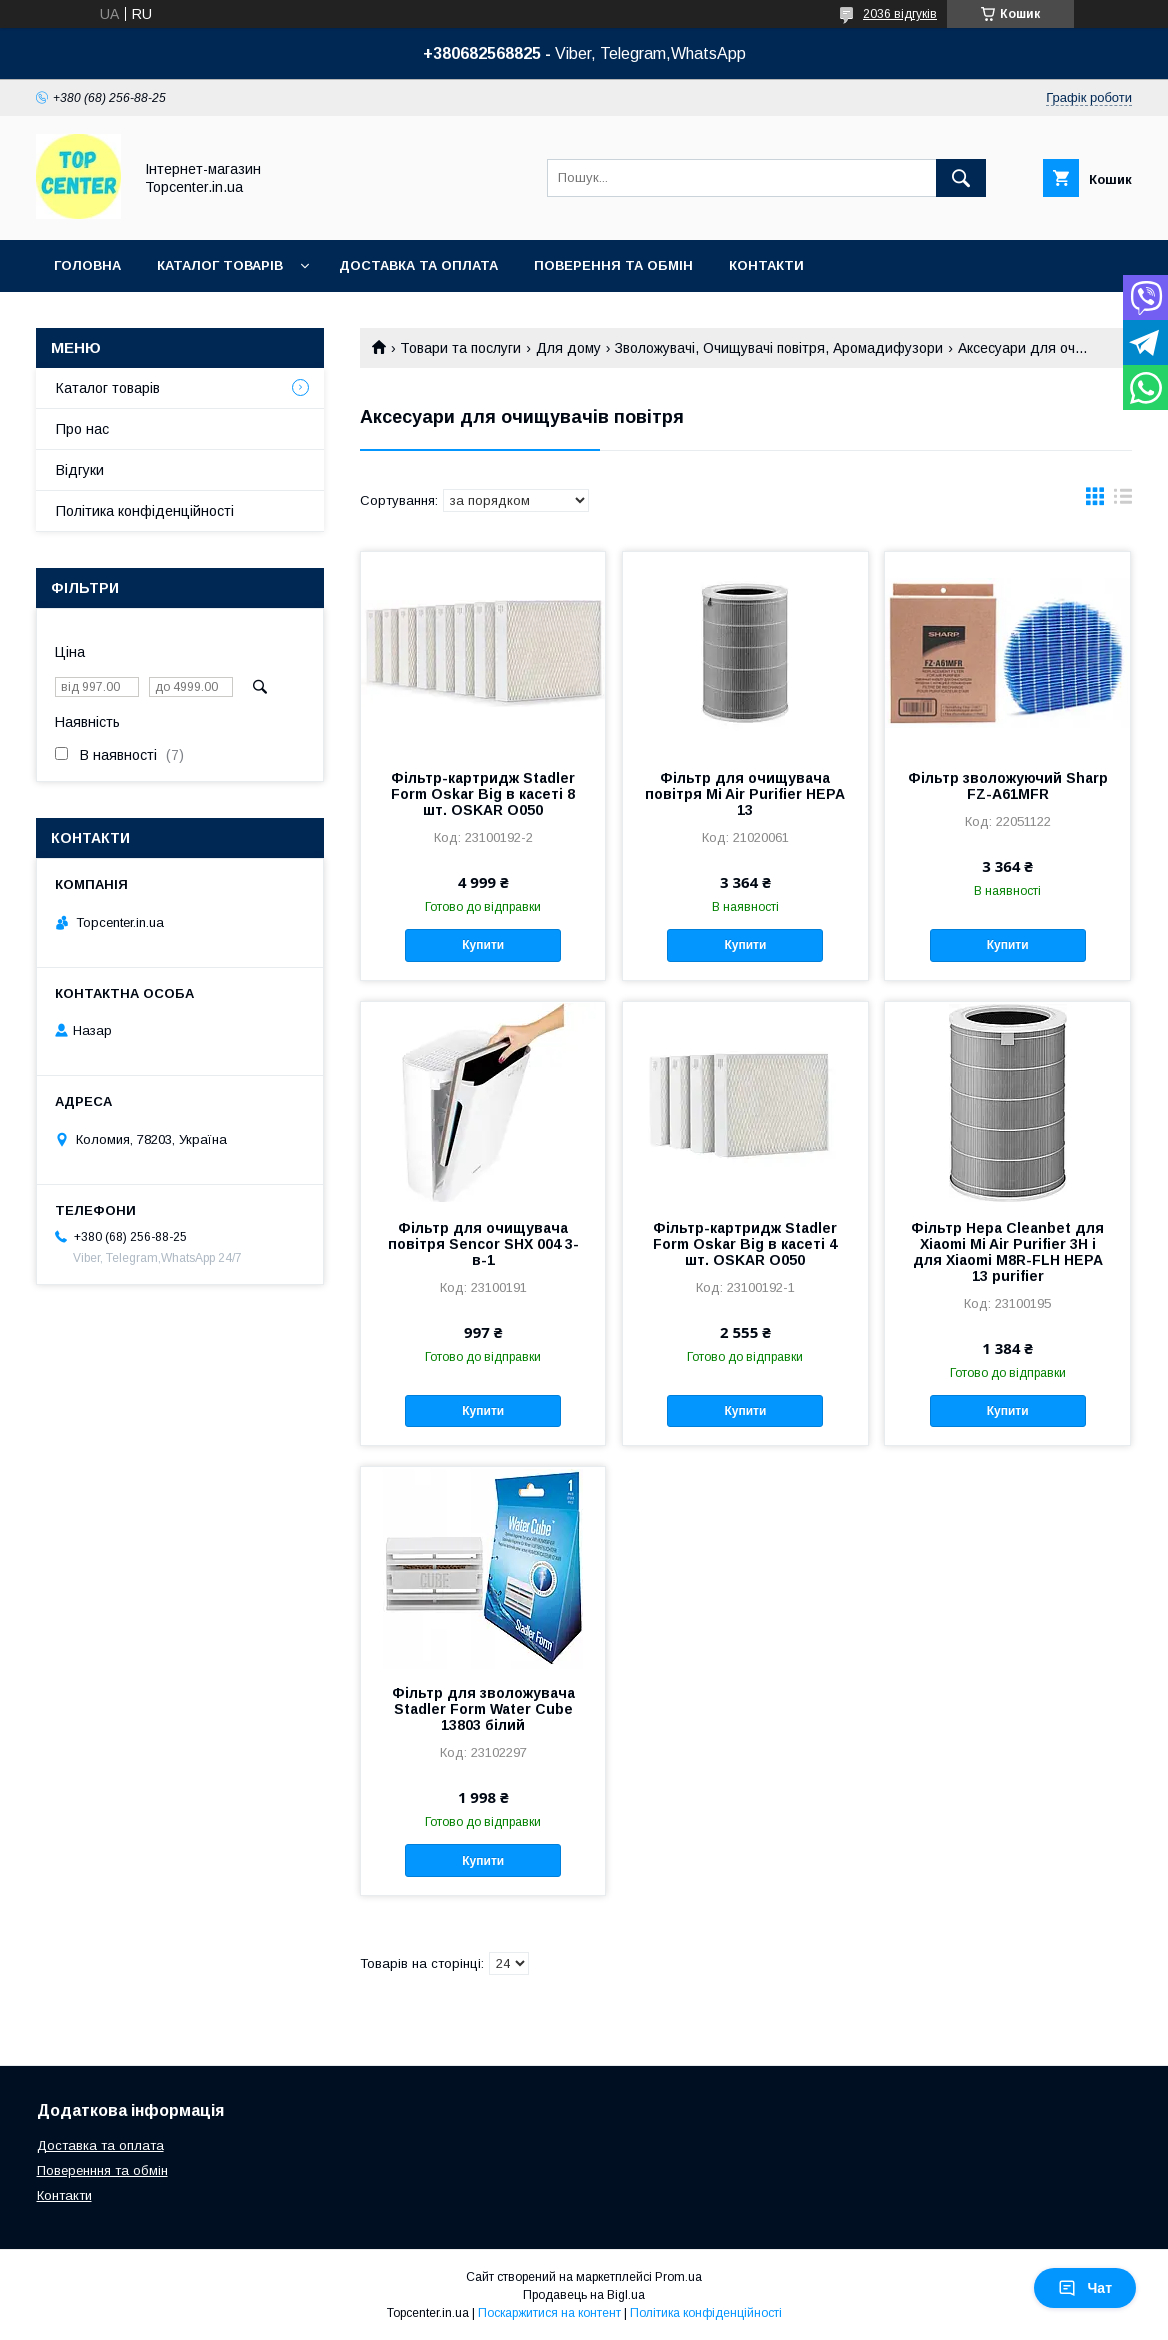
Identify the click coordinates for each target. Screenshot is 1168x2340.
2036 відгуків (900, 14)
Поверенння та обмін (102, 2170)
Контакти (766, 265)
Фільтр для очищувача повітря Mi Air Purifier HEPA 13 (745, 794)
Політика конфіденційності (145, 511)
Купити (483, 945)
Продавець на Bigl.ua (584, 2295)
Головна (87, 265)
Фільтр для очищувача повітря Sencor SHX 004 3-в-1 (483, 1244)
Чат (1085, 2288)
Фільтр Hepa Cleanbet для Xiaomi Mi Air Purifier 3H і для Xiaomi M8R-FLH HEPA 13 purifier (1007, 1252)
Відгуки (80, 470)
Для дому (568, 348)
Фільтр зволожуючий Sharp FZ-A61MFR (1008, 786)
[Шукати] (961, 178)
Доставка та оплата (418, 265)
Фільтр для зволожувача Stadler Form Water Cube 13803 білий (483, 1709)
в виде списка (1123, 501)
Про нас (82, 429)
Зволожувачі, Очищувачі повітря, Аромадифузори (779, 348)
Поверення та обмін (613, 265)
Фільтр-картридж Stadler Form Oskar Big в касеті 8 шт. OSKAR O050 (483, 794)
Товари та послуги (460, 348)
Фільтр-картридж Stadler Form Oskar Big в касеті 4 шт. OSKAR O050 (745, 1244)
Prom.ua (678, 2277)
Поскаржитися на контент (549, 2313)
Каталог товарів (220, 265)
